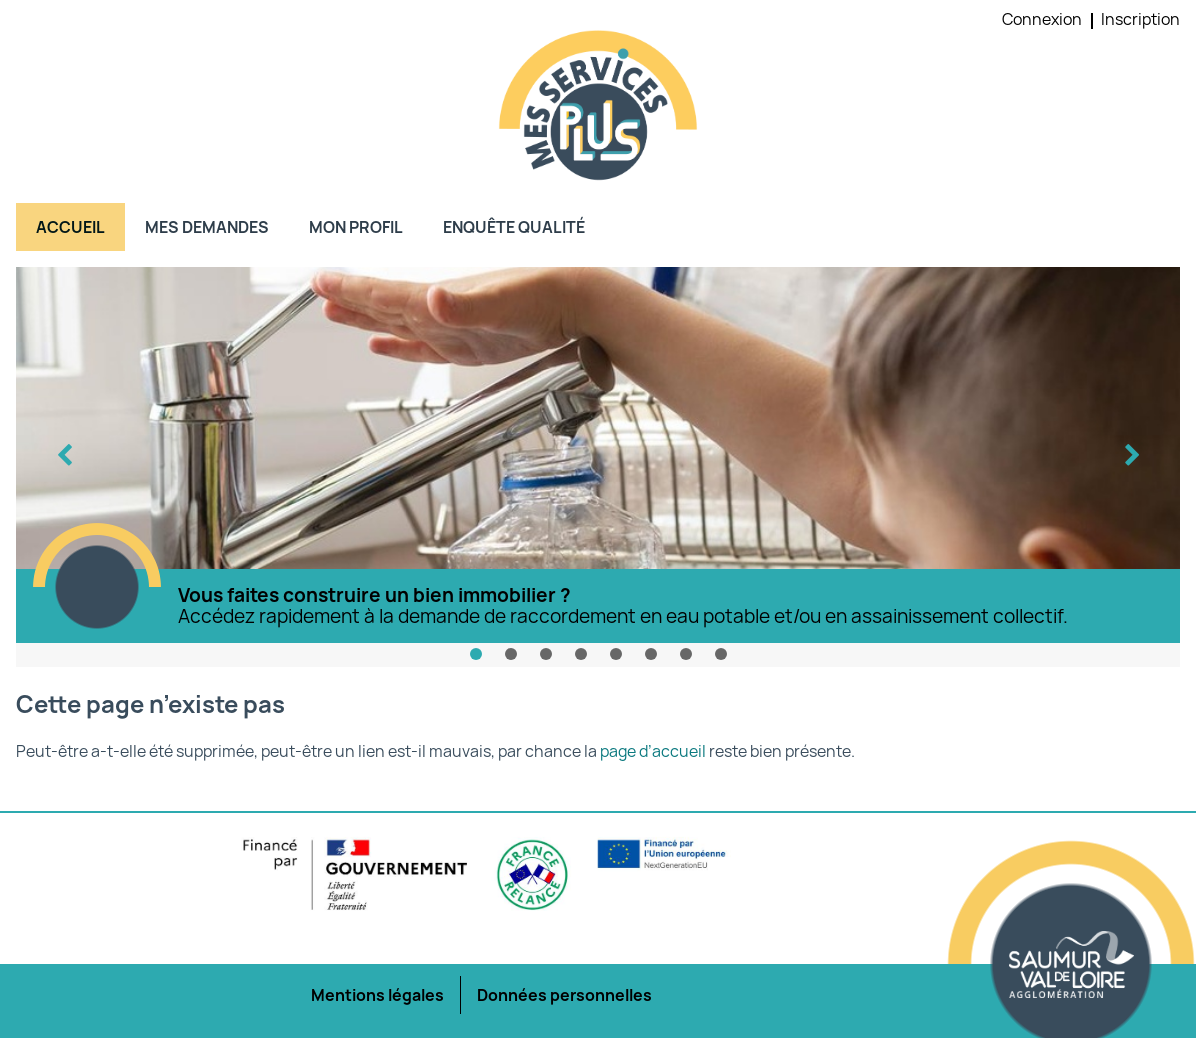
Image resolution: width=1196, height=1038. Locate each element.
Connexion (1042, 19)
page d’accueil (653, 751)
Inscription (1140, 19)
